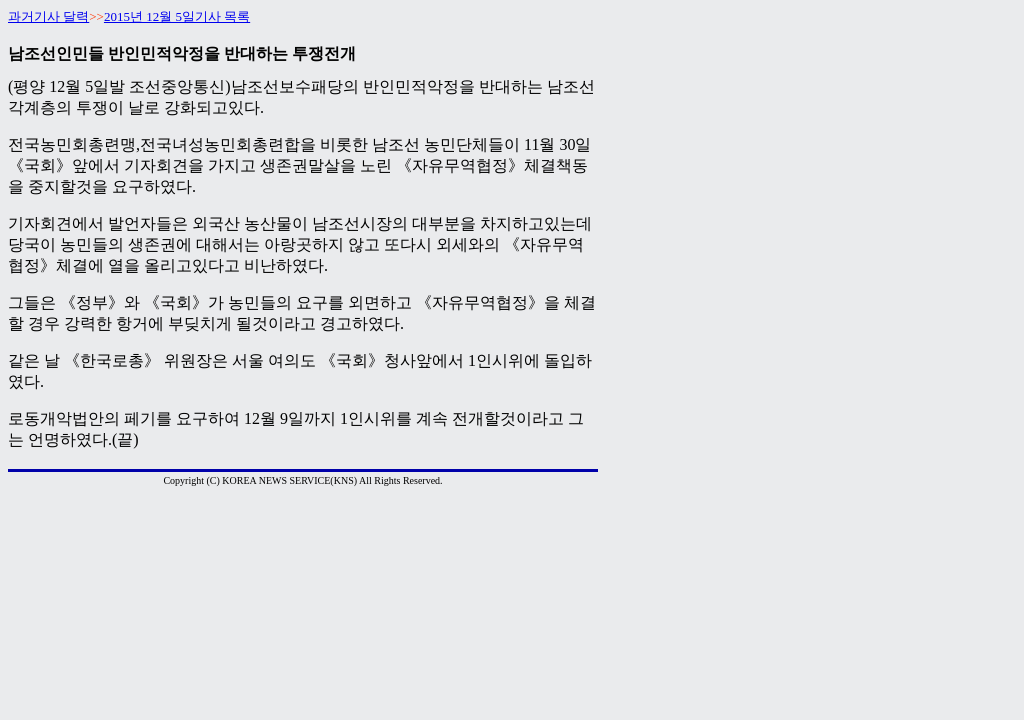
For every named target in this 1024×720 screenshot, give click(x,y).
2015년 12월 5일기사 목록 (177, 16)
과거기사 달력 (48, 16)
